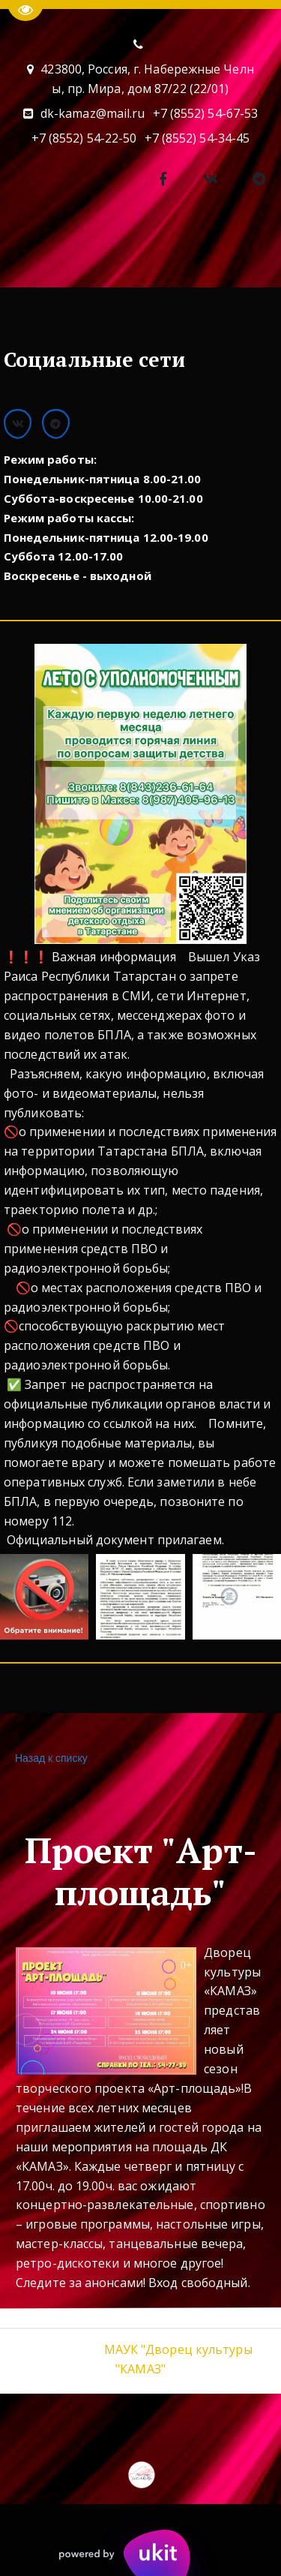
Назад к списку (49, 1758)
